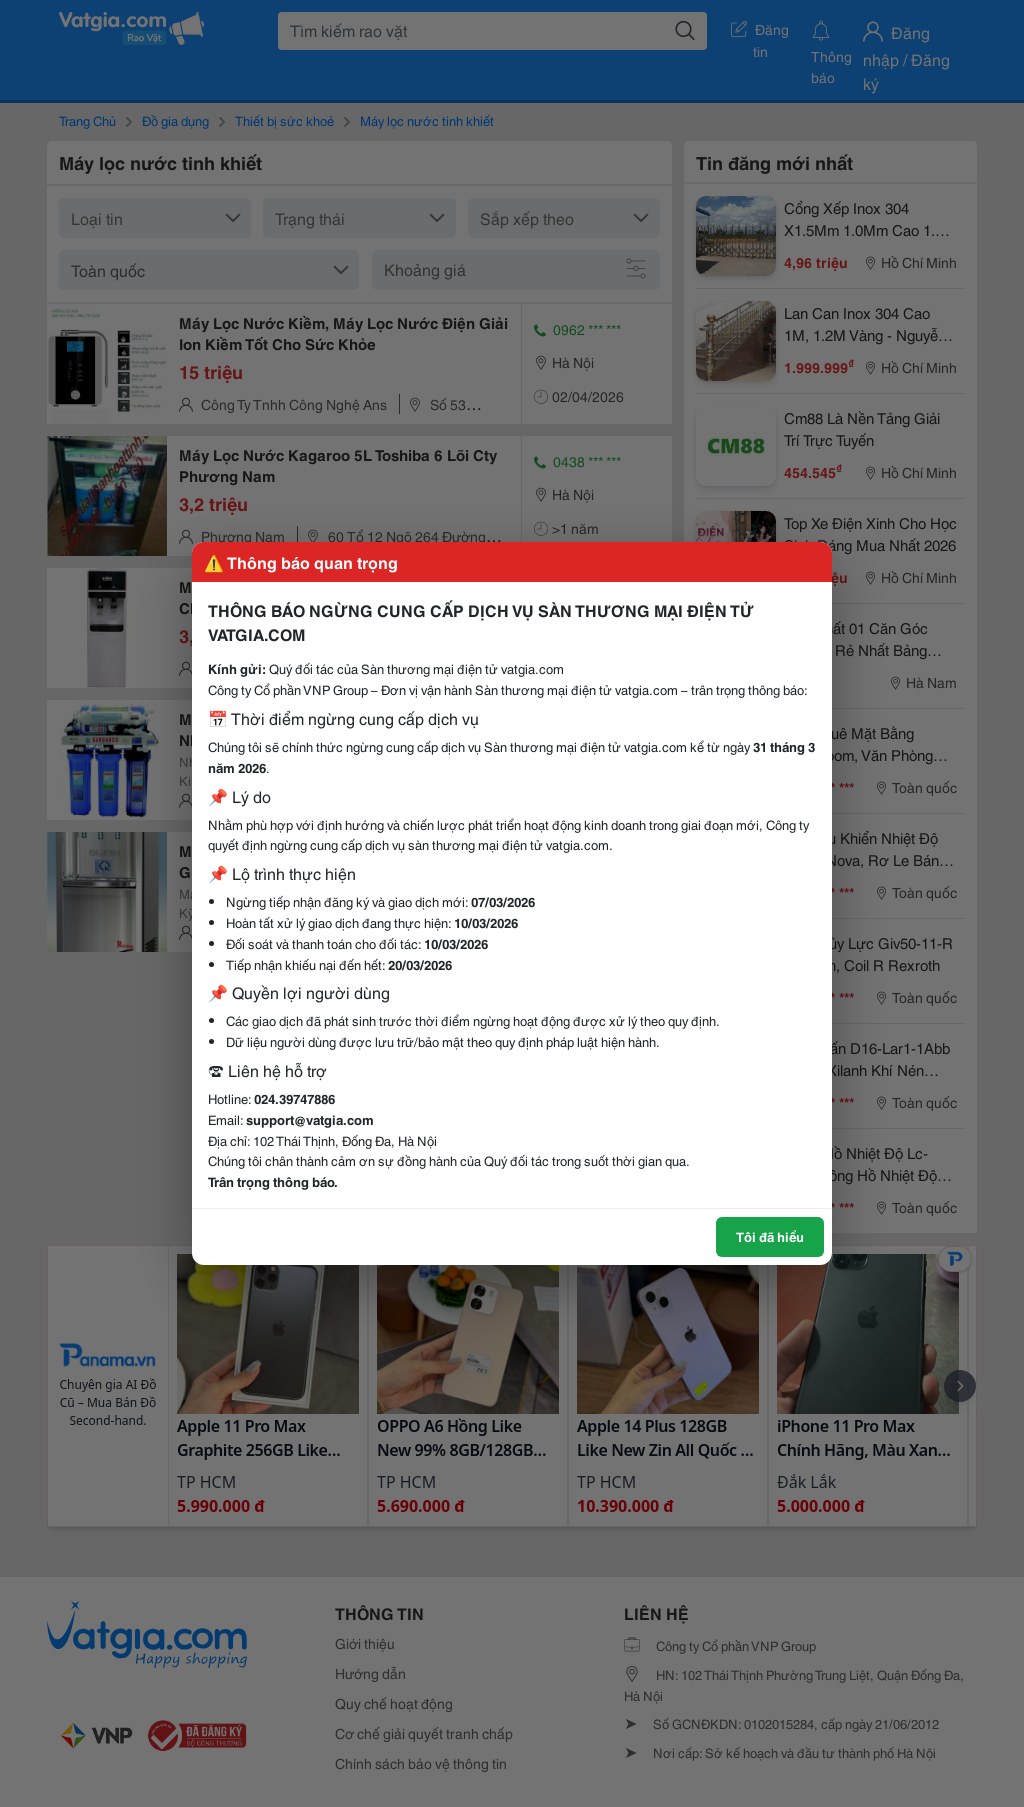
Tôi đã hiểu (770, 1236)
